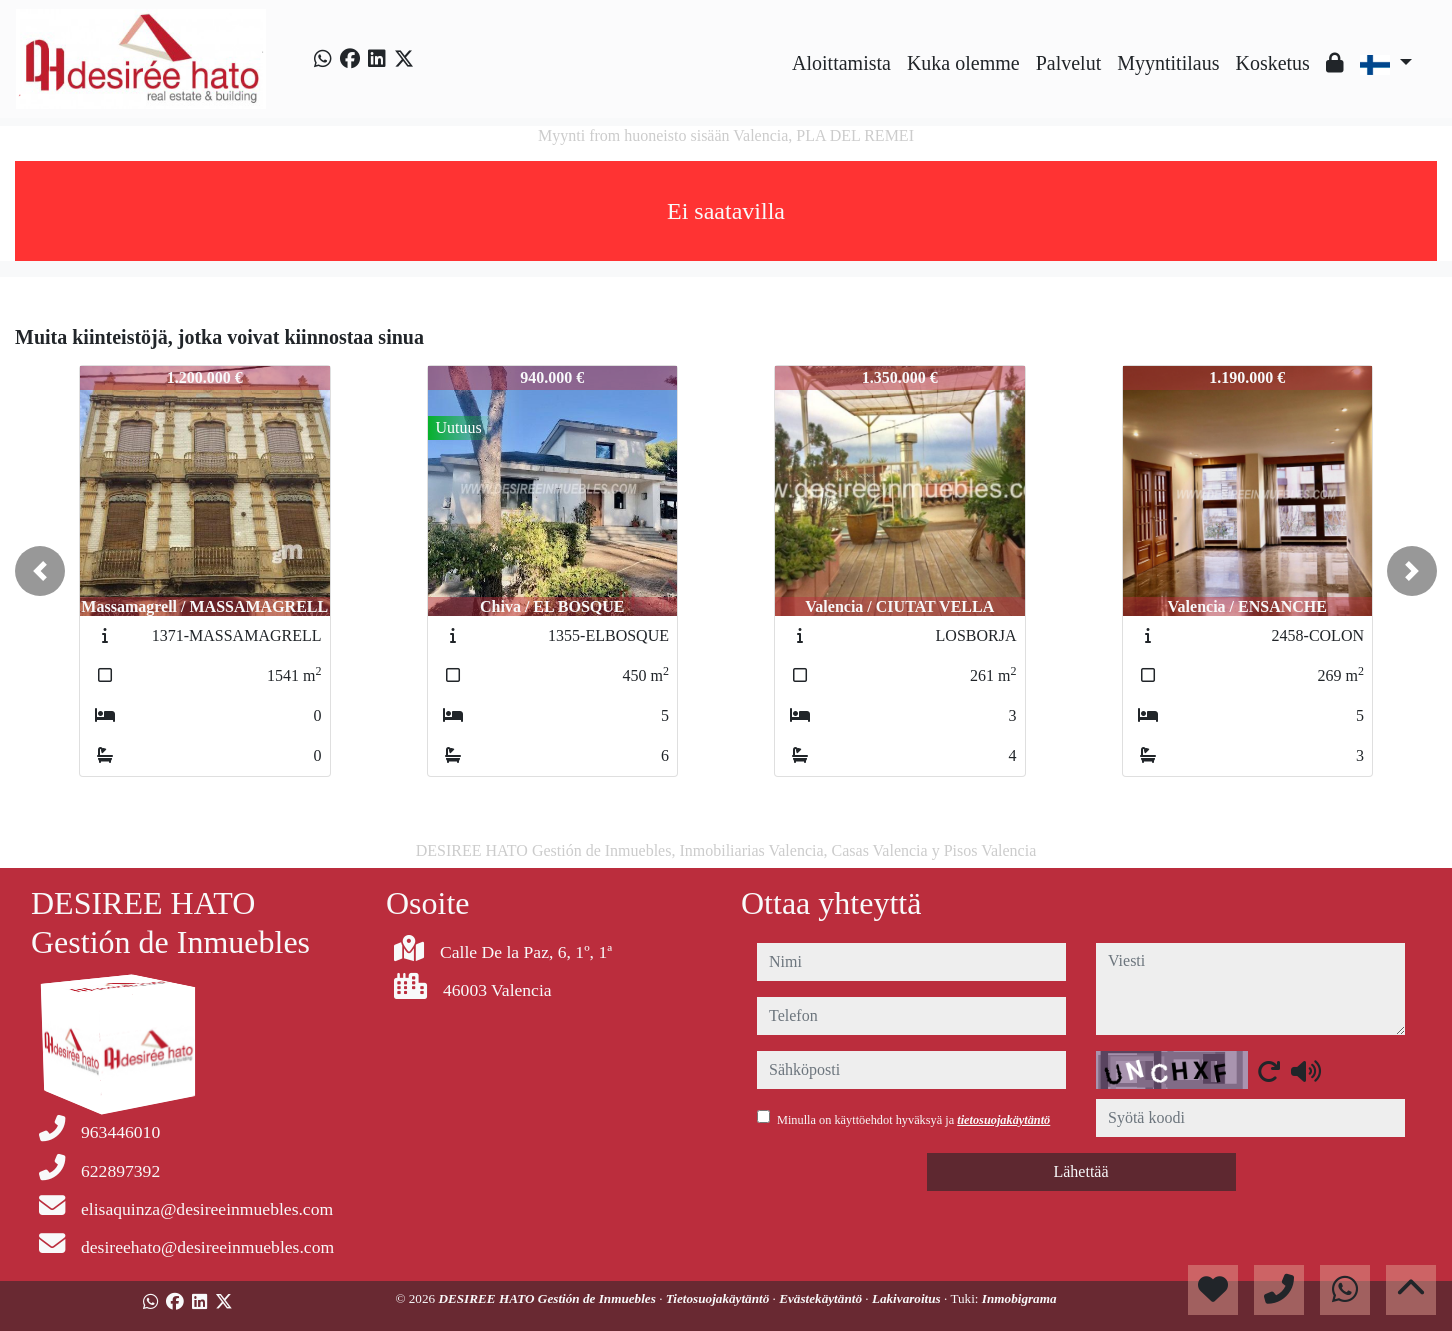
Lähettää (1080, 1171)
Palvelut (1069, 63)
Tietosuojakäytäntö (719, 1298)
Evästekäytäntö (822, 1298)
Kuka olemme (963, 63)
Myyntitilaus (1168, 63)
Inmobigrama (1019, 1298)
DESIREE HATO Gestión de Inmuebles (548, 1298)
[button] (40, 571)
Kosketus (1272, 63)
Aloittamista (841, 63)
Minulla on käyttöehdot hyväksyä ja (913, 1120)
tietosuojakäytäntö (1003, 1120)
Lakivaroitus (908, 1298)
